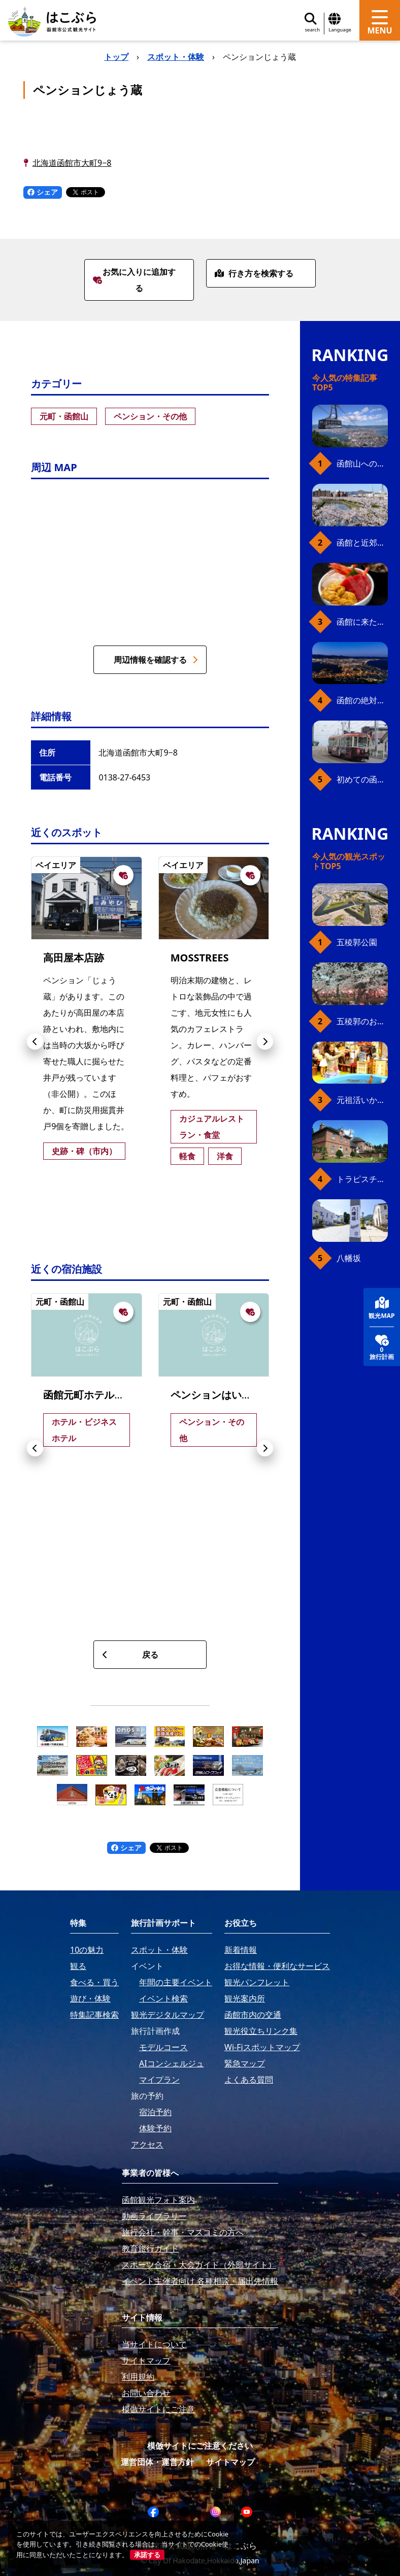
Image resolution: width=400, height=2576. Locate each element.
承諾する (147, 2554)
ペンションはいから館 (221, 1395)
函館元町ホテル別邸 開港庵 (105, 1395)
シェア (42, 192)
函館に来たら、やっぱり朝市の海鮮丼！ (362, 621)
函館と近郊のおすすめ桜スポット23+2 (362, 542)
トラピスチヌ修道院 (362, 1179)
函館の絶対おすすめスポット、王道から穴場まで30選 (362, 700)
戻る (130, 1655)
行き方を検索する (254, 273)
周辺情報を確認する (156, 660)
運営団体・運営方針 (157, 2461)
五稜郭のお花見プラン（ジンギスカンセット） (362, 1021)
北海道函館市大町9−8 (71, 162)
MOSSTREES (200, 957)
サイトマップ (230, 2461)
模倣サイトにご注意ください (200, 2445)
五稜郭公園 (357, 942)
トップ (116, 56)
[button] (35, 1041)
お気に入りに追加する (134, 280)
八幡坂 (349, 1258)
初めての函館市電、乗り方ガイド (362, 779)
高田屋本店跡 (73, 957)
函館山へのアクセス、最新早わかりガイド (362, 463)
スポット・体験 (175, 56)
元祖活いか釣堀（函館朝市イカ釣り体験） (362, 1099)
